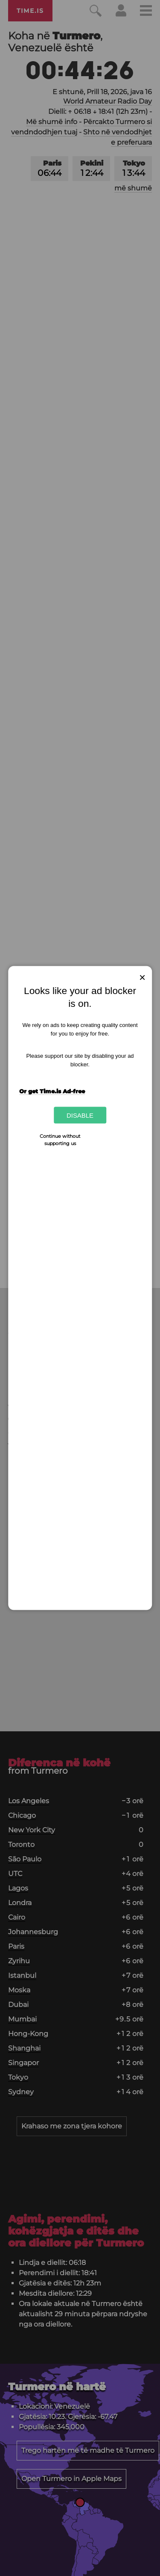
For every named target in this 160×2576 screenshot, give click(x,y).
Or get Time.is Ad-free (52, 1090)
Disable (80, 1115)
